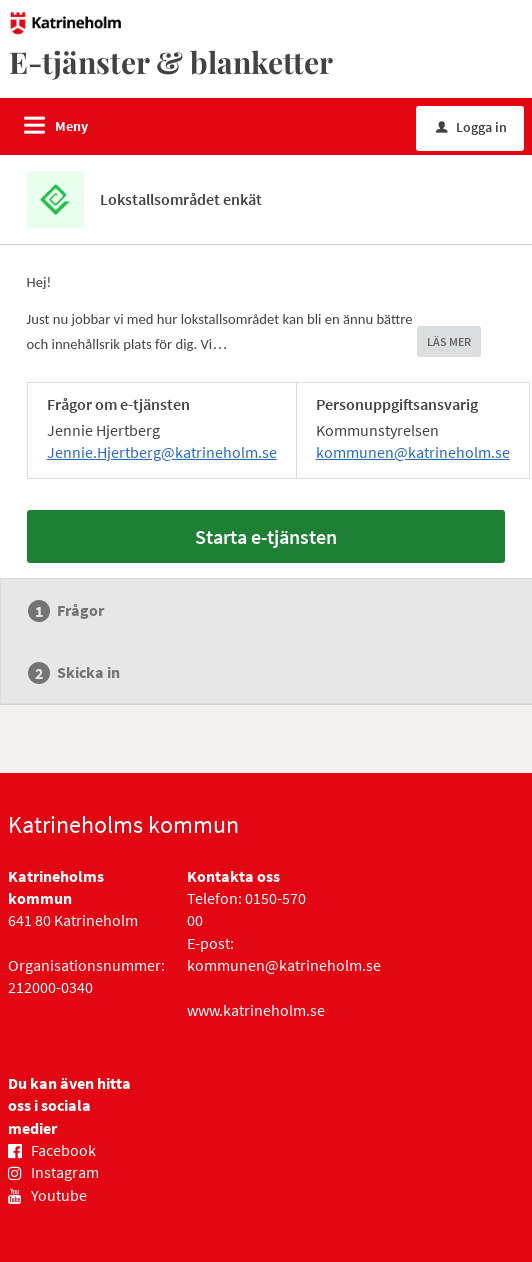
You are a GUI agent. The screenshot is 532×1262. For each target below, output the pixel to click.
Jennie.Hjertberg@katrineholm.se (162, 452)
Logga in (471, 127)
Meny (71, 126)
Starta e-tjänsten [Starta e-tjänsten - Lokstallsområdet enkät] (266, 536)
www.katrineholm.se (256, 1010)
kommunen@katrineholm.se (413, 452)
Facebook (63, 1150)
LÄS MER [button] (449, 341)
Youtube (59, 1195)
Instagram (65, 1172)
